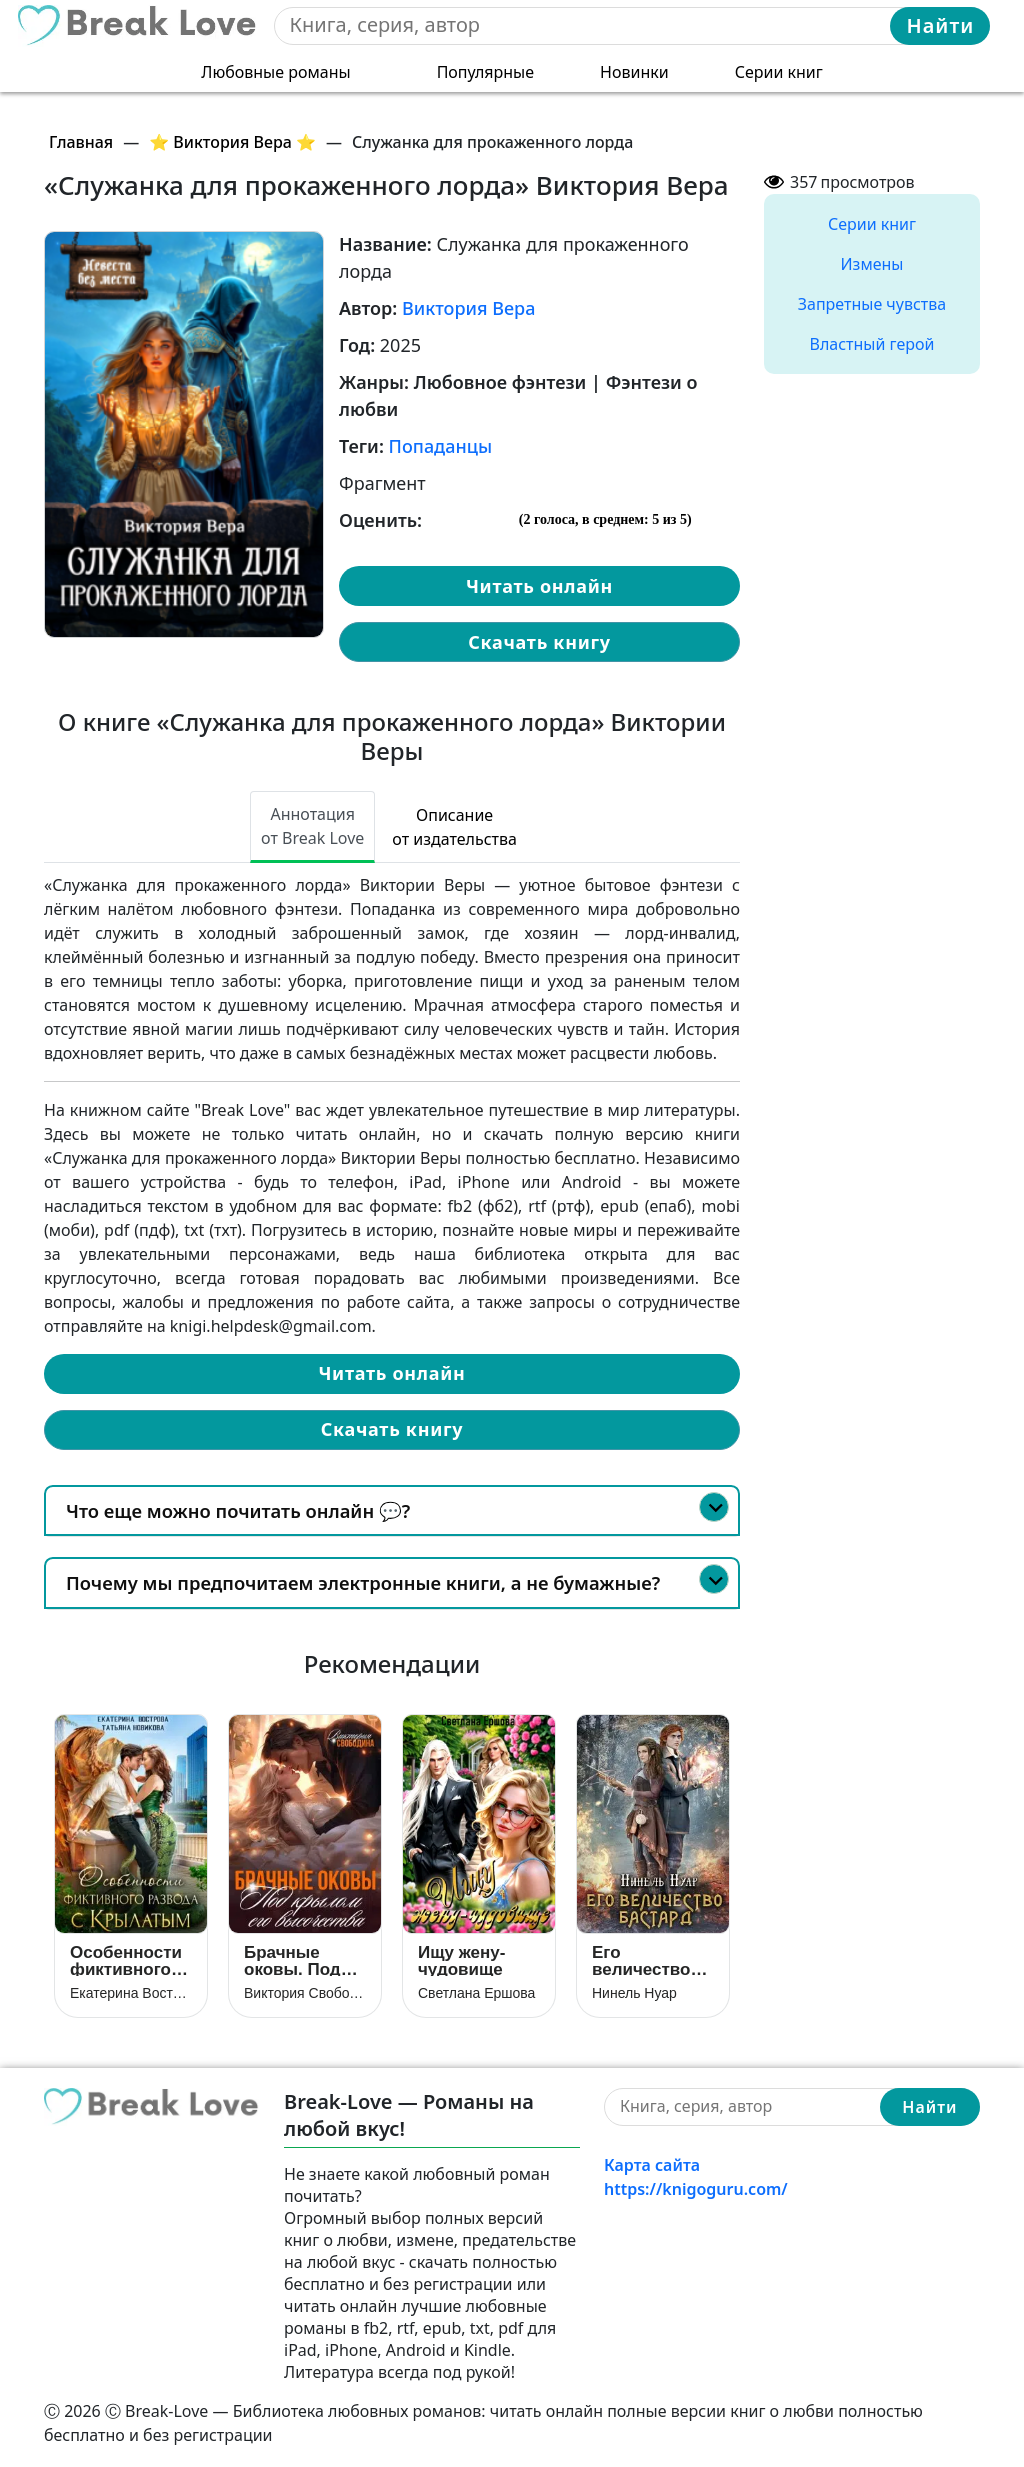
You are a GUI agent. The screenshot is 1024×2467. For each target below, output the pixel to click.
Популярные (485, 72)
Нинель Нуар (634, 1993)
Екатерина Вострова (131, 1993)
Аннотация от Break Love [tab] (312, 826)
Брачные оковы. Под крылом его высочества (294, 1960)
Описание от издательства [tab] (454, 827)
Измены (872, 264)
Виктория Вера (468, 308)
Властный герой (872, 344)
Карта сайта (652, 2165)
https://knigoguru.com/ (696, 2189)
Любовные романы (275, 72)
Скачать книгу (539, 642)
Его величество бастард (641, 1960)
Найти (941, 25)
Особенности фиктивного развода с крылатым (126, 1960)
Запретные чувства (872, 304)
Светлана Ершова (476, 1993)
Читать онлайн (539, 586)
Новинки (634, 72)
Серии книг (779, 72)
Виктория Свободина (305, 1993)
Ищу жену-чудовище (461, 1960)
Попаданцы (441, 446)
